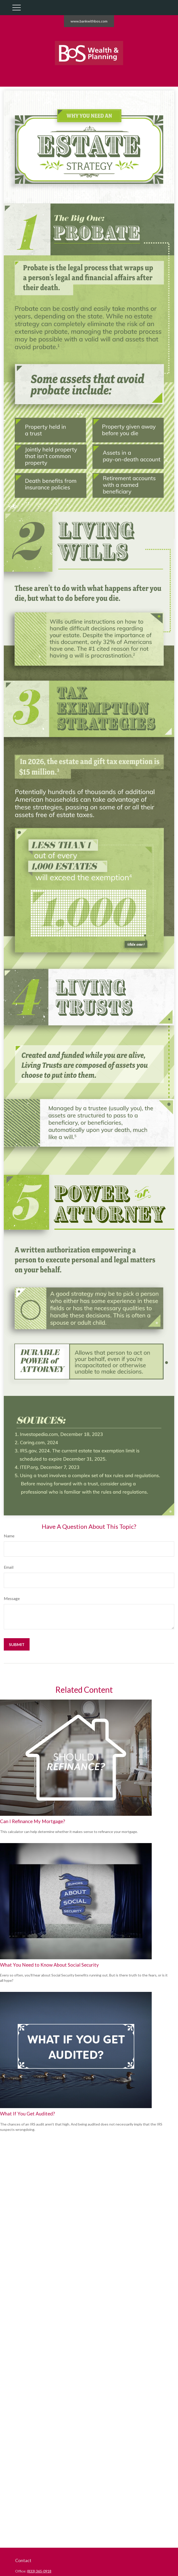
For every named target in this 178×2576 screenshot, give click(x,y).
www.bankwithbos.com (89, 21)
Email (8, 1567)
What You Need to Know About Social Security (49, 1965)
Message (12, 1598)
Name (9, 1535)
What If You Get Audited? (27, 2113)
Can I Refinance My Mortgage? (32, 1821)
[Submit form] (17, 1644)
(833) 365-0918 (39, 2571)
